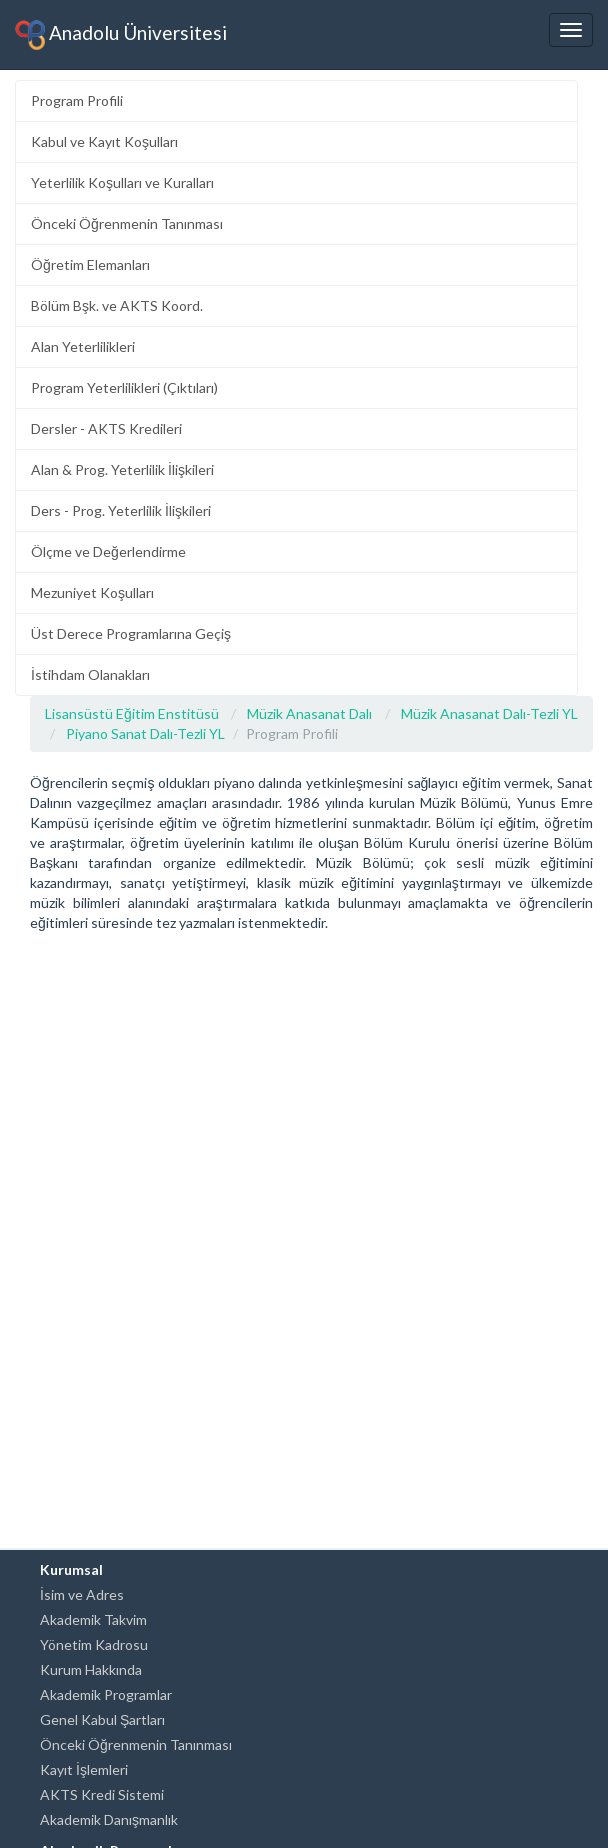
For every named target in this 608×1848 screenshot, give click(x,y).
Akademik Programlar (106, 1694)
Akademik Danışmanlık (109, 1819)
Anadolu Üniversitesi (121, 35)
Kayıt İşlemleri (84, 1769)
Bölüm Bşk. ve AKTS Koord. (117, 305)
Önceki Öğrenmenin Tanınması (127, 223)
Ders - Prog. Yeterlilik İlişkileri (121, 510)
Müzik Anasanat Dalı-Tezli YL (489, 713)
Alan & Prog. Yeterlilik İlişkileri (122, 469)
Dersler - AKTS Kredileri (106, 428)
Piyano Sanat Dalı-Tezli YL (145, 733)
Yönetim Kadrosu (94, 1644)
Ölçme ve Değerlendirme (108, 551)
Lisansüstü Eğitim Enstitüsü (132, 713)
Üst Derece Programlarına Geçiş (131, 633)
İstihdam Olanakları (90, 674)
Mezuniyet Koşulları (92, 592)
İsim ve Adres (82, 1594)
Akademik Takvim (93, 1619)
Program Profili (77, 100)
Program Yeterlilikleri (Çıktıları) (124, 387)
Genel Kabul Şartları (102, 1719)
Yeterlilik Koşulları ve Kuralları (122, 182)
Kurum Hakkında (91, 1669)
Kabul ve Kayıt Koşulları (104, 141)
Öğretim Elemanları (90, 264)
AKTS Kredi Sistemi (102, 1794)
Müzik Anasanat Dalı (309, 713)
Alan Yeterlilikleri (83, 346)
